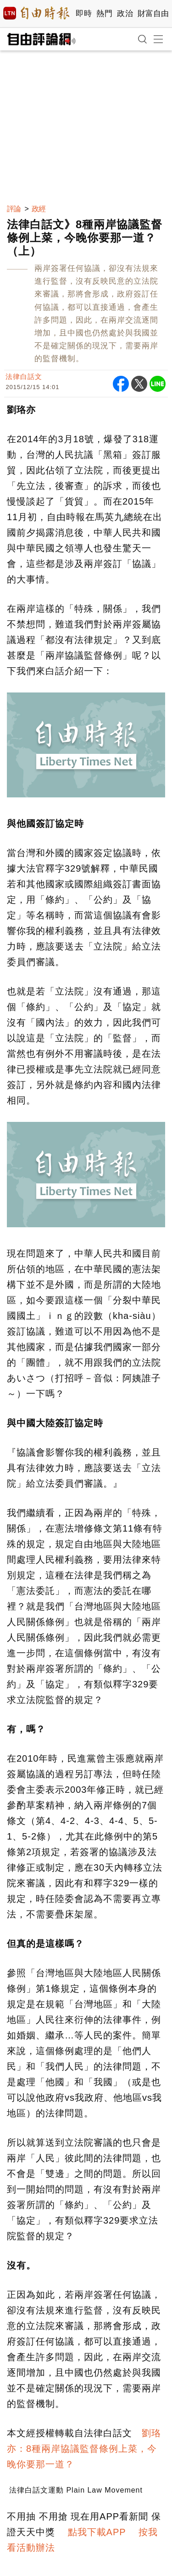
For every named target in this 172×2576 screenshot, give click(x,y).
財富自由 (153, 13)
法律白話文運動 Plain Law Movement (76, 2490)
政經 (38, 209)
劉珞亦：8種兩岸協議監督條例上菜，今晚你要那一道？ (84, 2448)
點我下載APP (97, 2532)
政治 (125, 13)
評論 (14, 209)
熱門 (104, 13)
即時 (84, 13)
